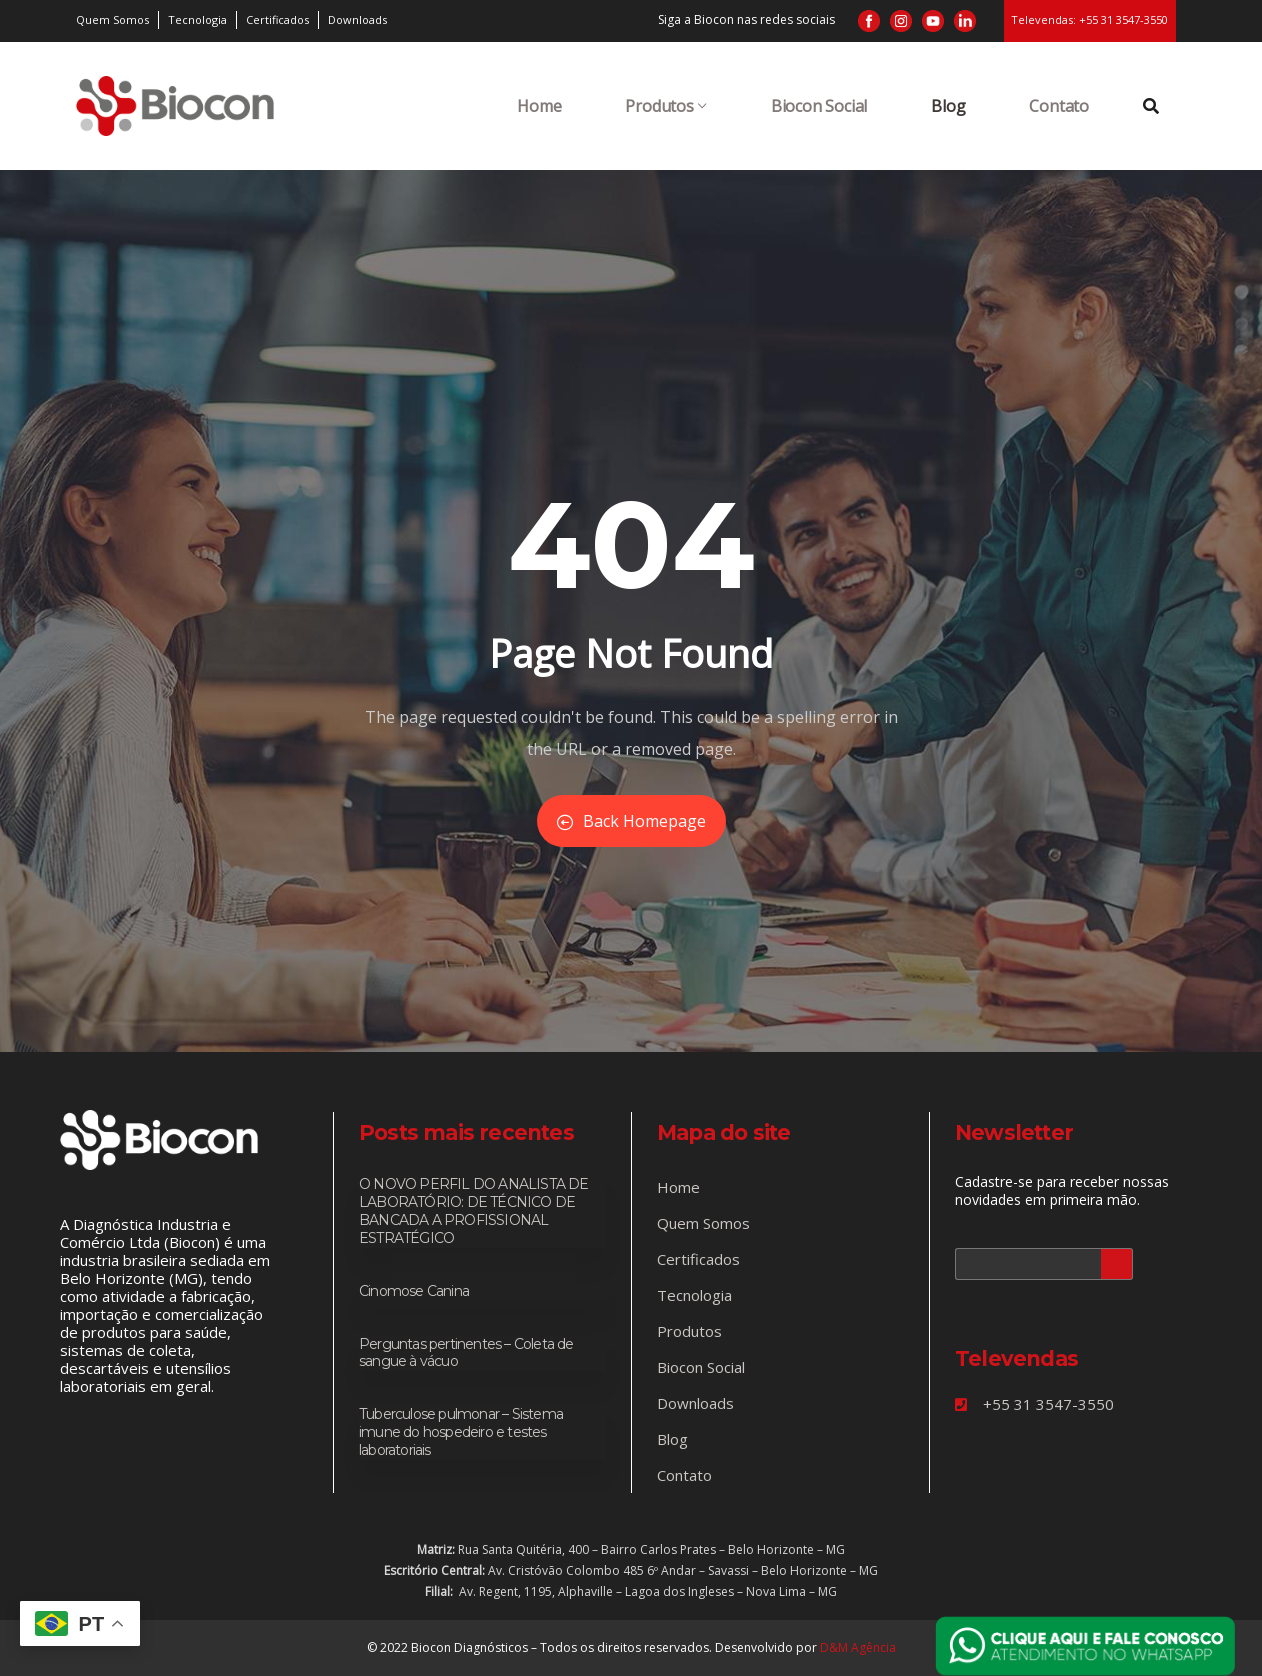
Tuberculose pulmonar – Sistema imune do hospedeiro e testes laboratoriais (461, 1432)
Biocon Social (819, 106)
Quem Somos (703, 1223)
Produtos (665, 106)
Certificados (698, 1259)
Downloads (695, 1403)
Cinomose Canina (414, 1291)
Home (539, 106)
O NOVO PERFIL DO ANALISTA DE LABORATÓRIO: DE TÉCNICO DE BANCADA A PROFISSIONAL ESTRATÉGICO (474, 1211)
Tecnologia (694, 1295)
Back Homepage (631, 821)
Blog (948, 106)
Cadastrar (1117, 1264)
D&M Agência (858, 1647)
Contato (1059, 106)
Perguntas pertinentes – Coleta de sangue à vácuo (466, 1353)
